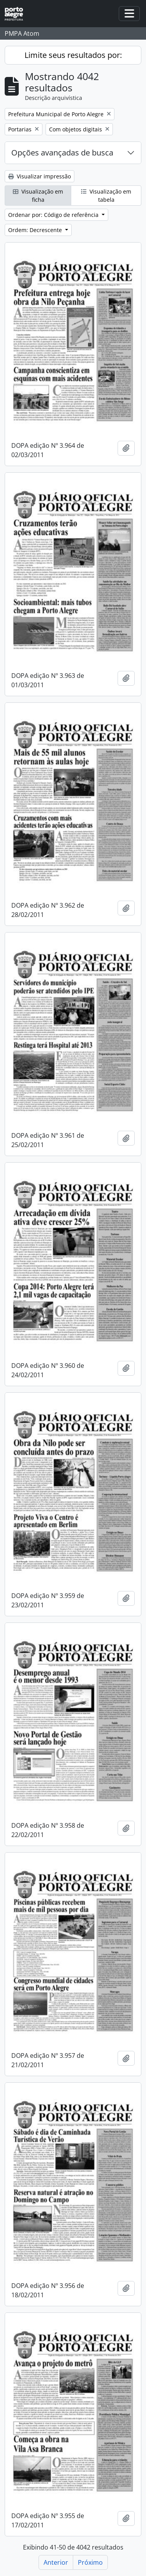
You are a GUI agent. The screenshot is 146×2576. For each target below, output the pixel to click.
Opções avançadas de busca (62, 152)
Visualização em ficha (38, 195)
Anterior (56, 2562)
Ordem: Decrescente (35, 230)
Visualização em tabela (106, 195)
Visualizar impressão (39, 176)
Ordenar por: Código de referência (54, 214)
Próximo (90, 2562)
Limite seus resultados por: (73, 55)
